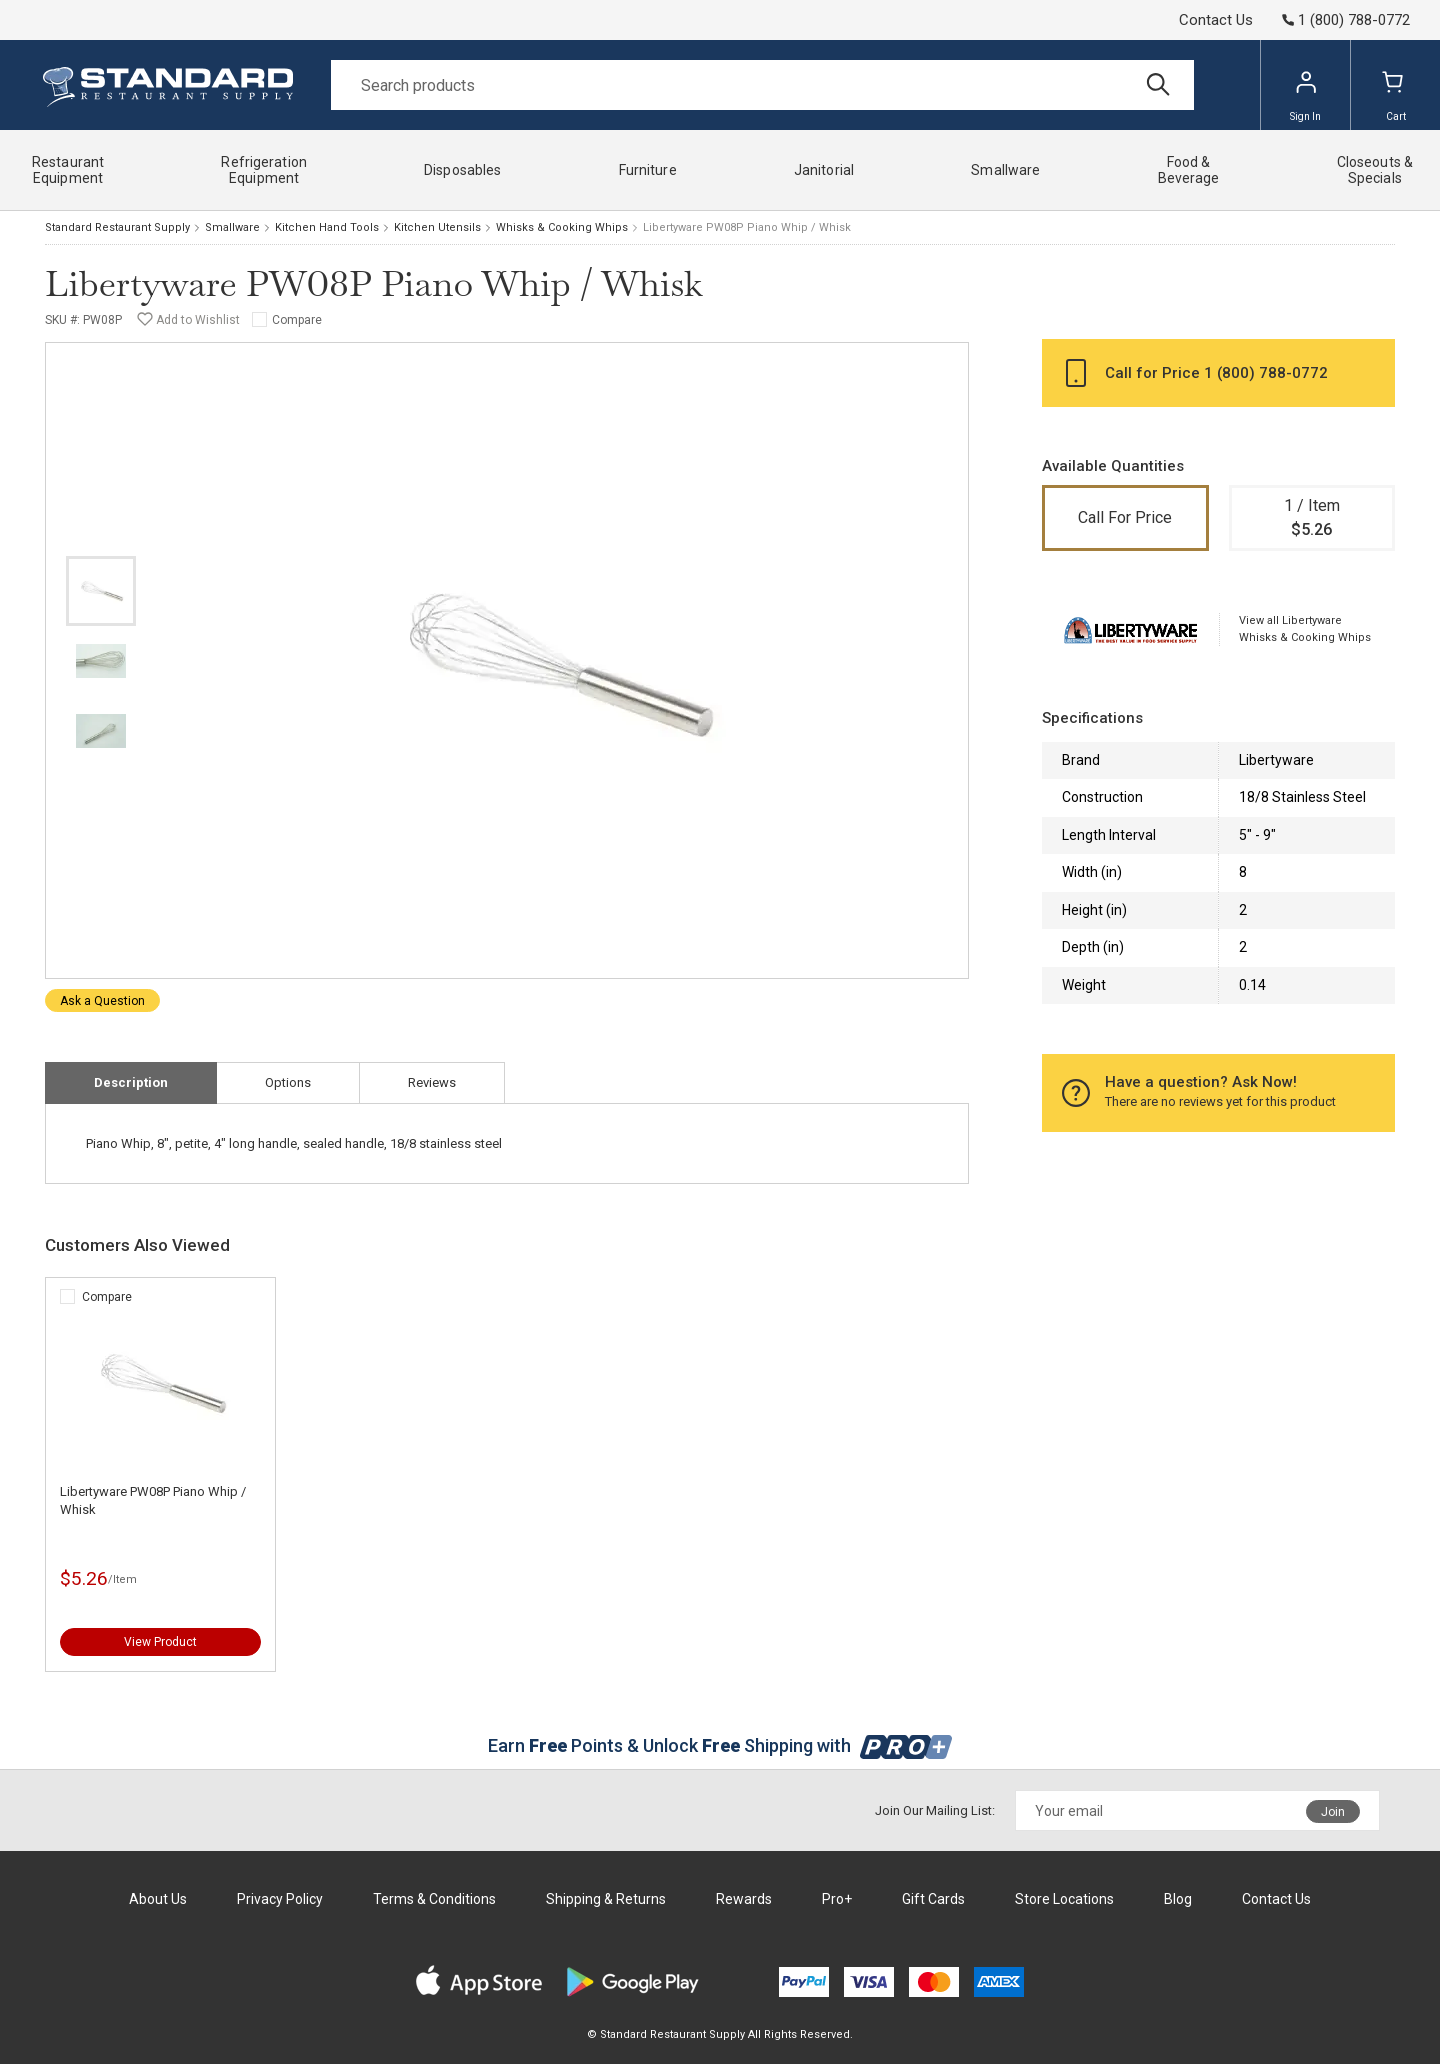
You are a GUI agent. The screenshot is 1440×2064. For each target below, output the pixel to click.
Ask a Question (102, 1001)
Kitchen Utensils (437, 227)
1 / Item (1312, 519)
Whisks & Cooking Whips (562, 227)
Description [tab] (131, 1082)
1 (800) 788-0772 (1266, 373)
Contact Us (1216, 20)
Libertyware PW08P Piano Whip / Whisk (153, 1500)
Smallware (232, 227)
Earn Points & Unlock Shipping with (720, 1745)
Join (1333, 1812)
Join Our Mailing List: (935, 1810)
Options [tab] (288, 1082)
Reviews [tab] (432, 1082)
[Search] (762, 85)
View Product (160, 1642)
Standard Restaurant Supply (117, 227)
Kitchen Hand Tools (327, 227)
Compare (297, 320)
